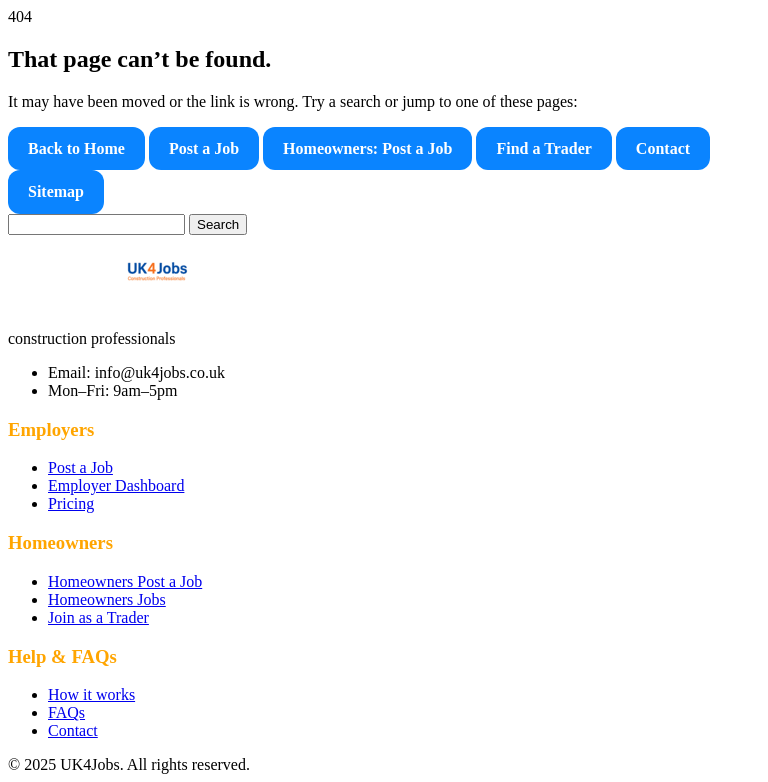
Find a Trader (543, 148)
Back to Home (76, 148)
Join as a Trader (98, 617)
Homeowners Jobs (107, 599)
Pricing (71, 503)
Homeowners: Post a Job (367, 148)
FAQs (66, 712)
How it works (91, 694)
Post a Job (204, 148)
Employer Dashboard (116, 485)
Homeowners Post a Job (125, 581)
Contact (663, 148)
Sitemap (56, 191)
